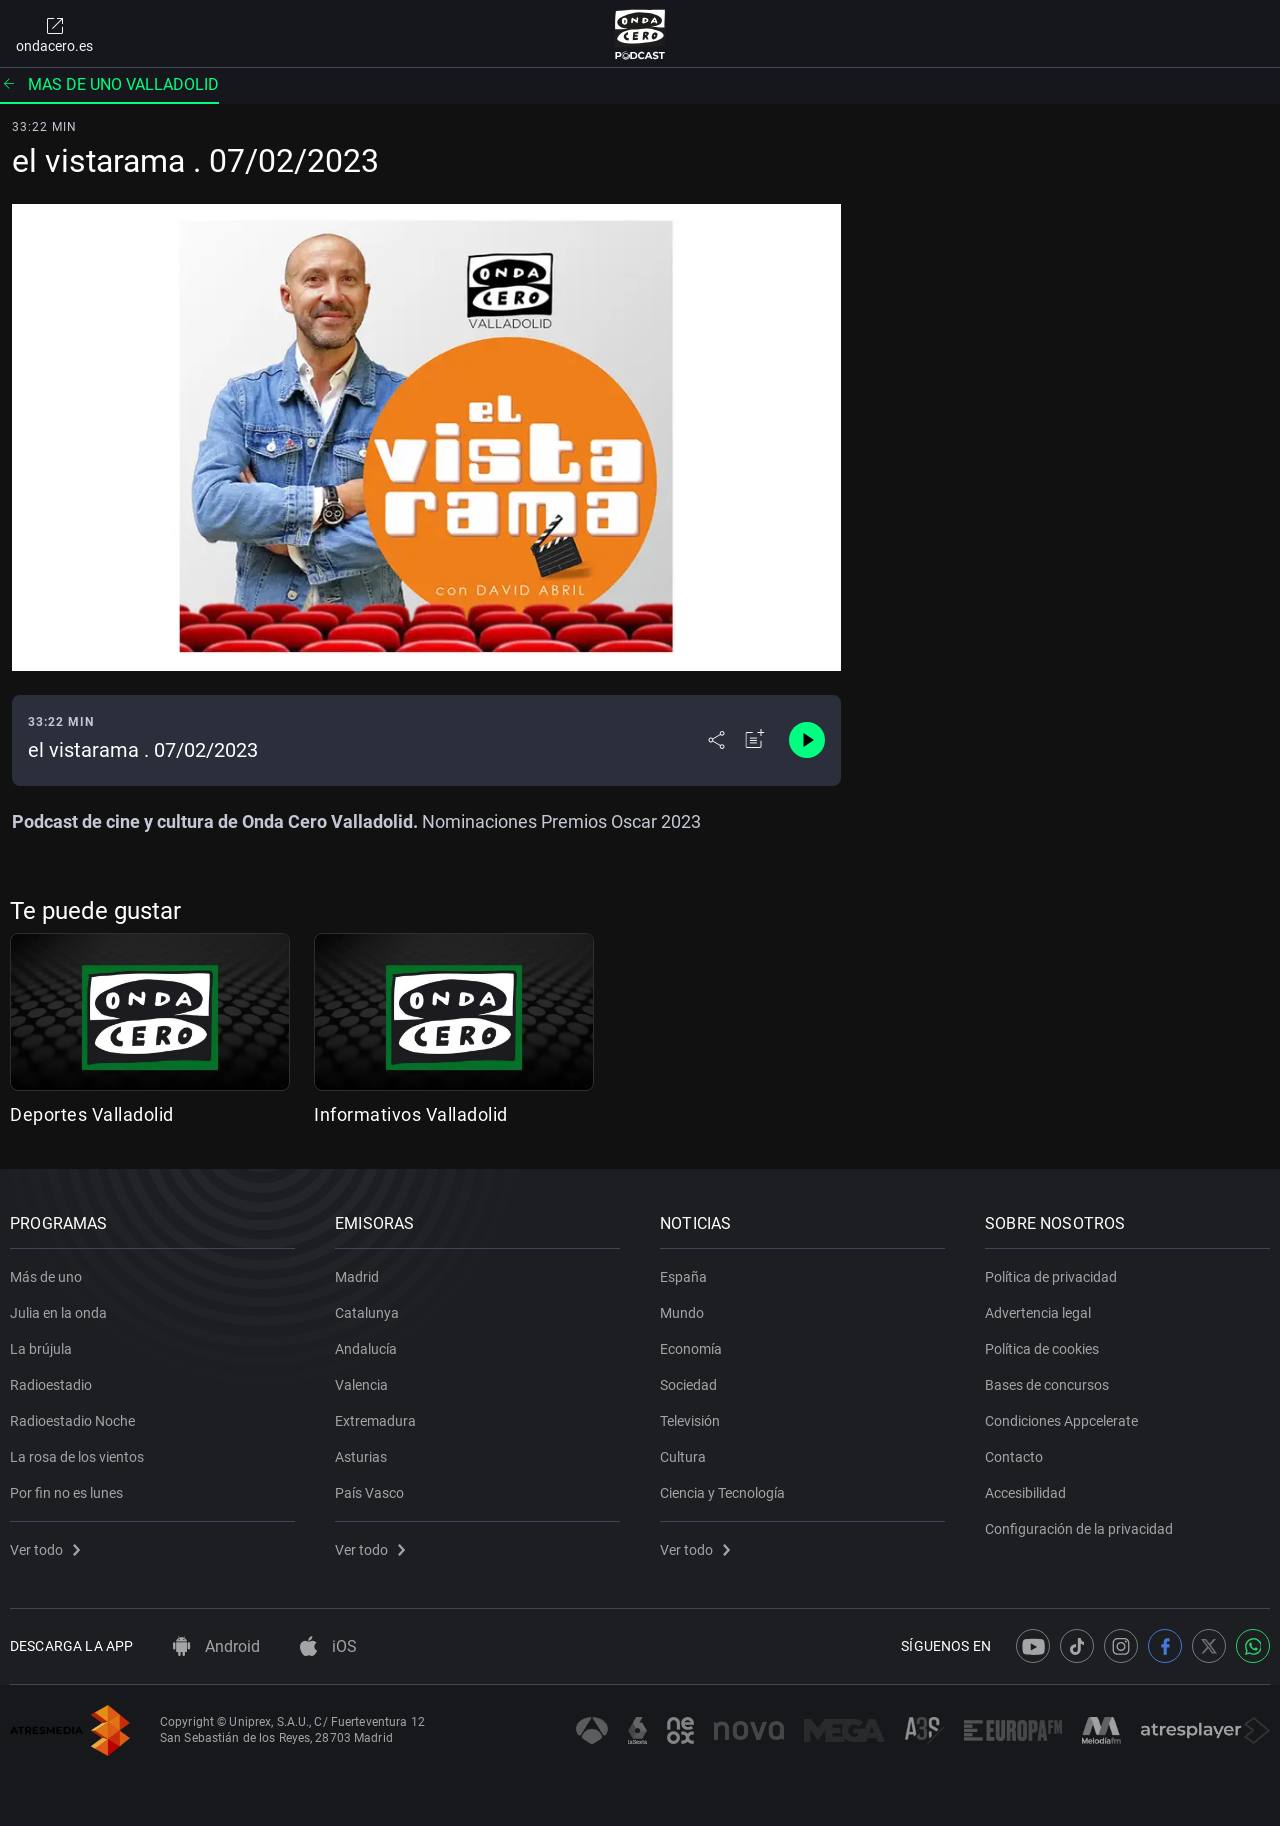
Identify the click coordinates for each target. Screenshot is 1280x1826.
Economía (691, 1349)
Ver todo (45, 1550)
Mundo (682, 1313)
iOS (328, 1646)
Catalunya (367, 1313)
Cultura (683, 1457)
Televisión (690, 1421)
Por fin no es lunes (66, 1493)
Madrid (357, 1277)
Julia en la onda (58, 1313)
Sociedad (688, 1385)
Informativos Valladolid (411, 1114)
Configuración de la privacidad (1079, 1529)
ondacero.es (54, 34)
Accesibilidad (1025, 1493)
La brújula (41, 1349)
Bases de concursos (1047, 1385)
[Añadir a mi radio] (755, 740)
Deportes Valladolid (92, 1114)
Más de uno (46, 1277)
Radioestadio (51, 1385)
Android (216, 1646)
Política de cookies (1042, 1349)
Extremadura (375, 1421)
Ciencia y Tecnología (722, 1493)
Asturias (361, 1457)
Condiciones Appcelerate (1061, 1421)
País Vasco (369, 1493)
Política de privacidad (1051, 1277)
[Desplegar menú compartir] (716, 740)
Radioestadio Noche (72, 1421)
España (683, 1277)
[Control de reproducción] (807, 740)
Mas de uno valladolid (109, 84)
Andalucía (366, 1349)
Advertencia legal (1038, 1313)
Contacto (1014, 1457)
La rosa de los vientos (77, 1457)
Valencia (361, 1385)
